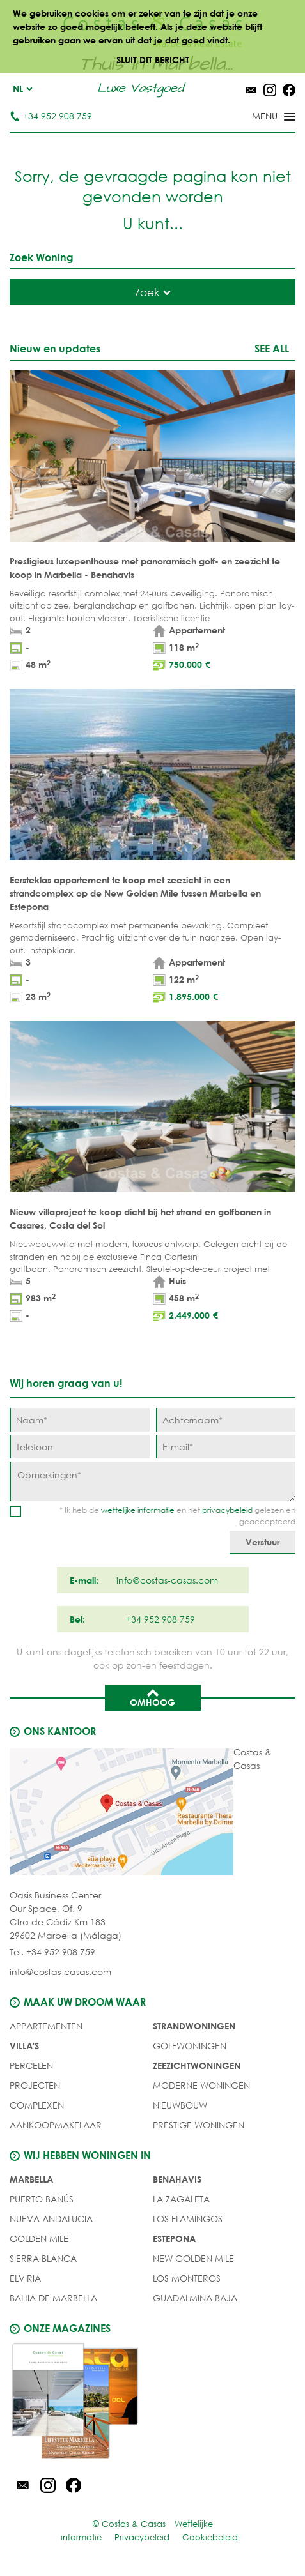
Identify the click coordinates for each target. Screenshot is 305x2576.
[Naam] (80, 1420)
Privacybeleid (141, 2537)
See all (271, 348)
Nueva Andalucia (51, 2219)
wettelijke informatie (138, 1509)
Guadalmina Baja (195, 2298)
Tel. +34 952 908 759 (52, 1952)
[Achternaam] (226, 1420)
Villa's (24, 2045)
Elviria (25, 2278)
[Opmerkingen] (152, 1481)
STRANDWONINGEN (194, 2025)
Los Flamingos (188, 2219)
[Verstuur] (262, 1542)
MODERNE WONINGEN (201, 2085)
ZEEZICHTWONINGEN (196, 2065)
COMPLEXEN (37, 2105)
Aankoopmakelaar (56, 2125)
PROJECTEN (35, 2085)
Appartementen (46, 2026)
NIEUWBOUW (180, 2105)
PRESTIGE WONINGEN (198, 2125)
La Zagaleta (181, 2199)
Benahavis (177, 2179)
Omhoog (152, 1697)
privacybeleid (227, 1509)
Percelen (31, 2065)
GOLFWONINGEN (189, 2046)
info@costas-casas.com (60, 1972)
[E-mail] (226, 1446)
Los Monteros (187, 2278)
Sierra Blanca (43, 2258)
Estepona (174, 2238)
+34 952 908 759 (51, 116)
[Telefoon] (80, 1446)
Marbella (31, 2179)
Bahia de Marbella (53, 2298)
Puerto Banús (42, 2199)
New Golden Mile (193, 2258)
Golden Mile (39, 2238)
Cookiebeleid (210, 2537)
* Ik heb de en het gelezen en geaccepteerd (177, 1515)
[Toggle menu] (257, 117)
